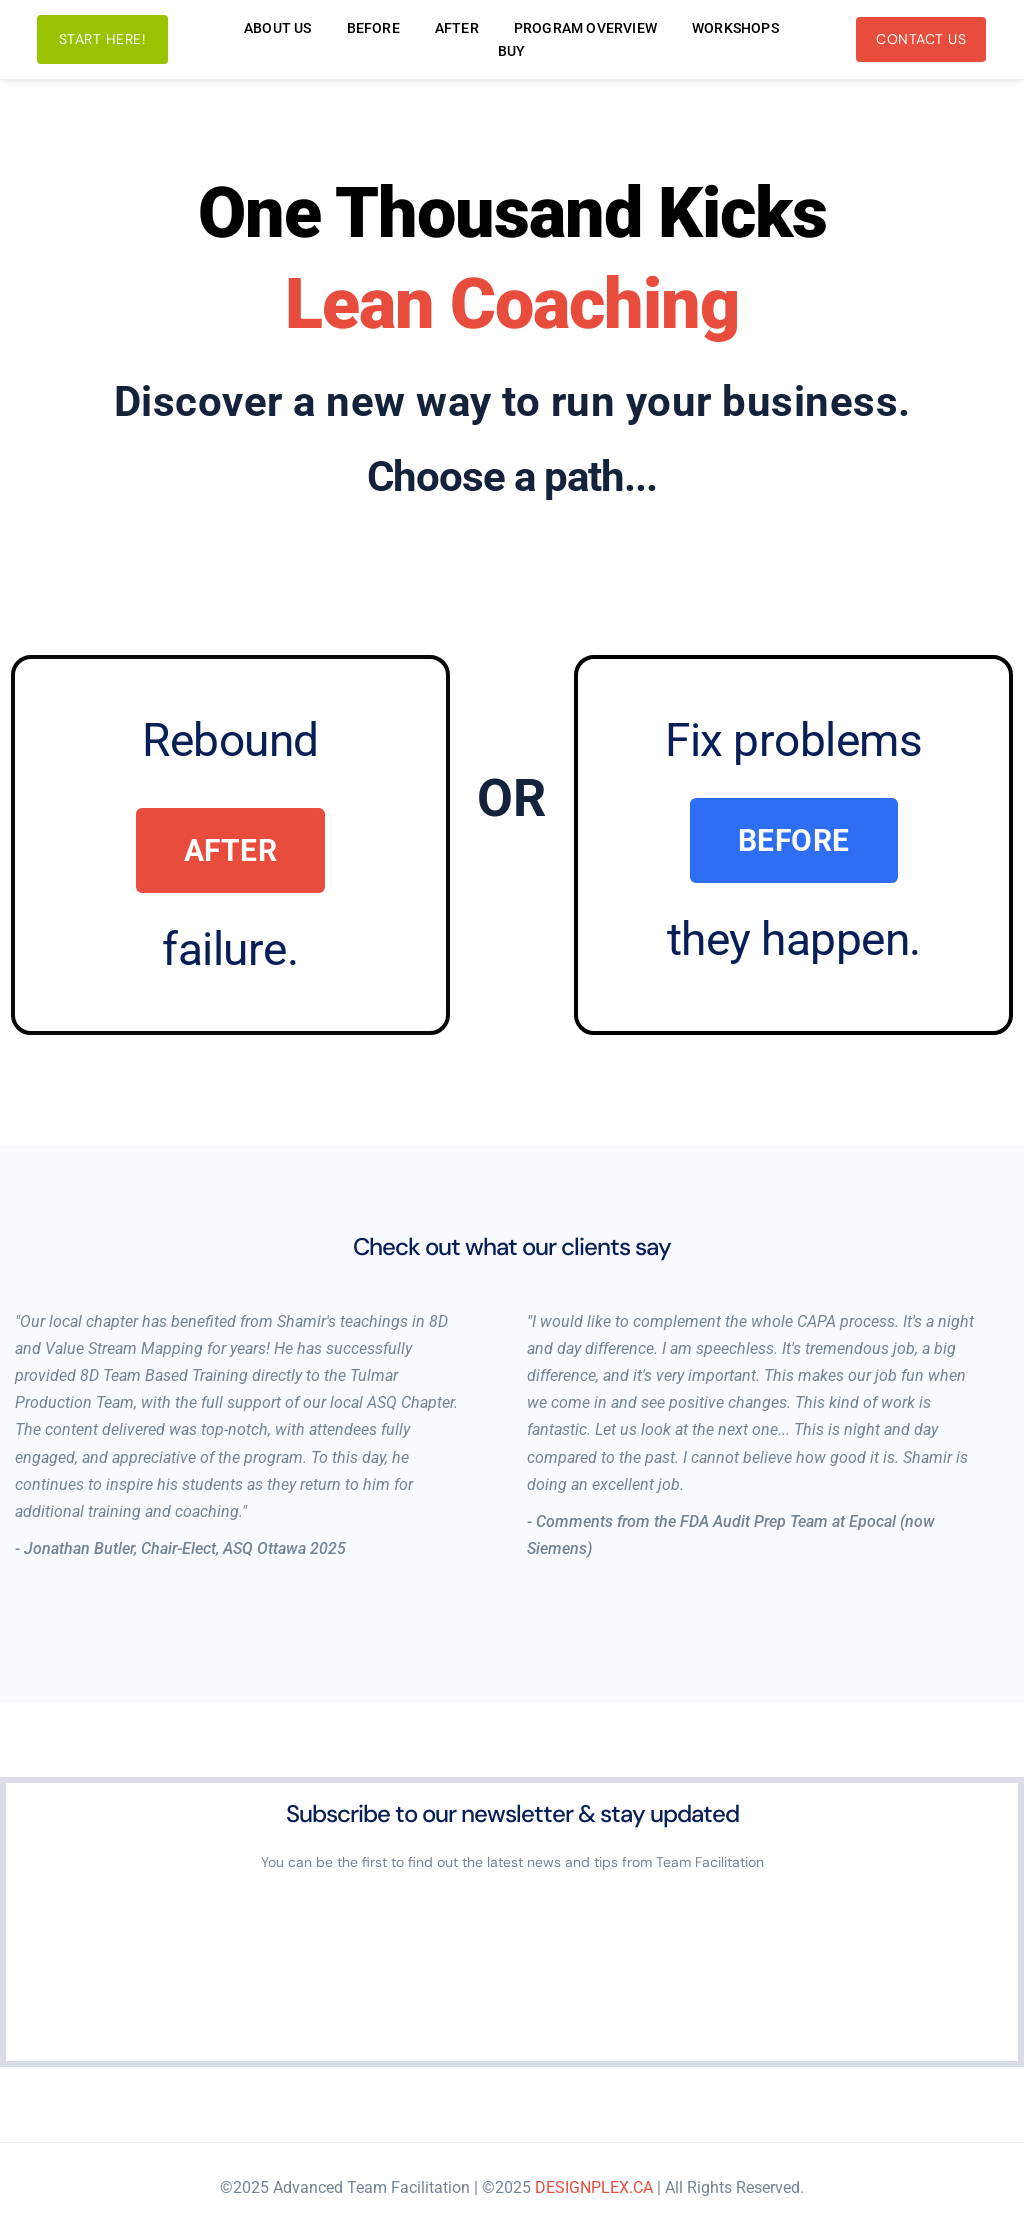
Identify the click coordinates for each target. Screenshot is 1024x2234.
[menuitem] (278, 28)
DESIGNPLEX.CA (594, 2187)
